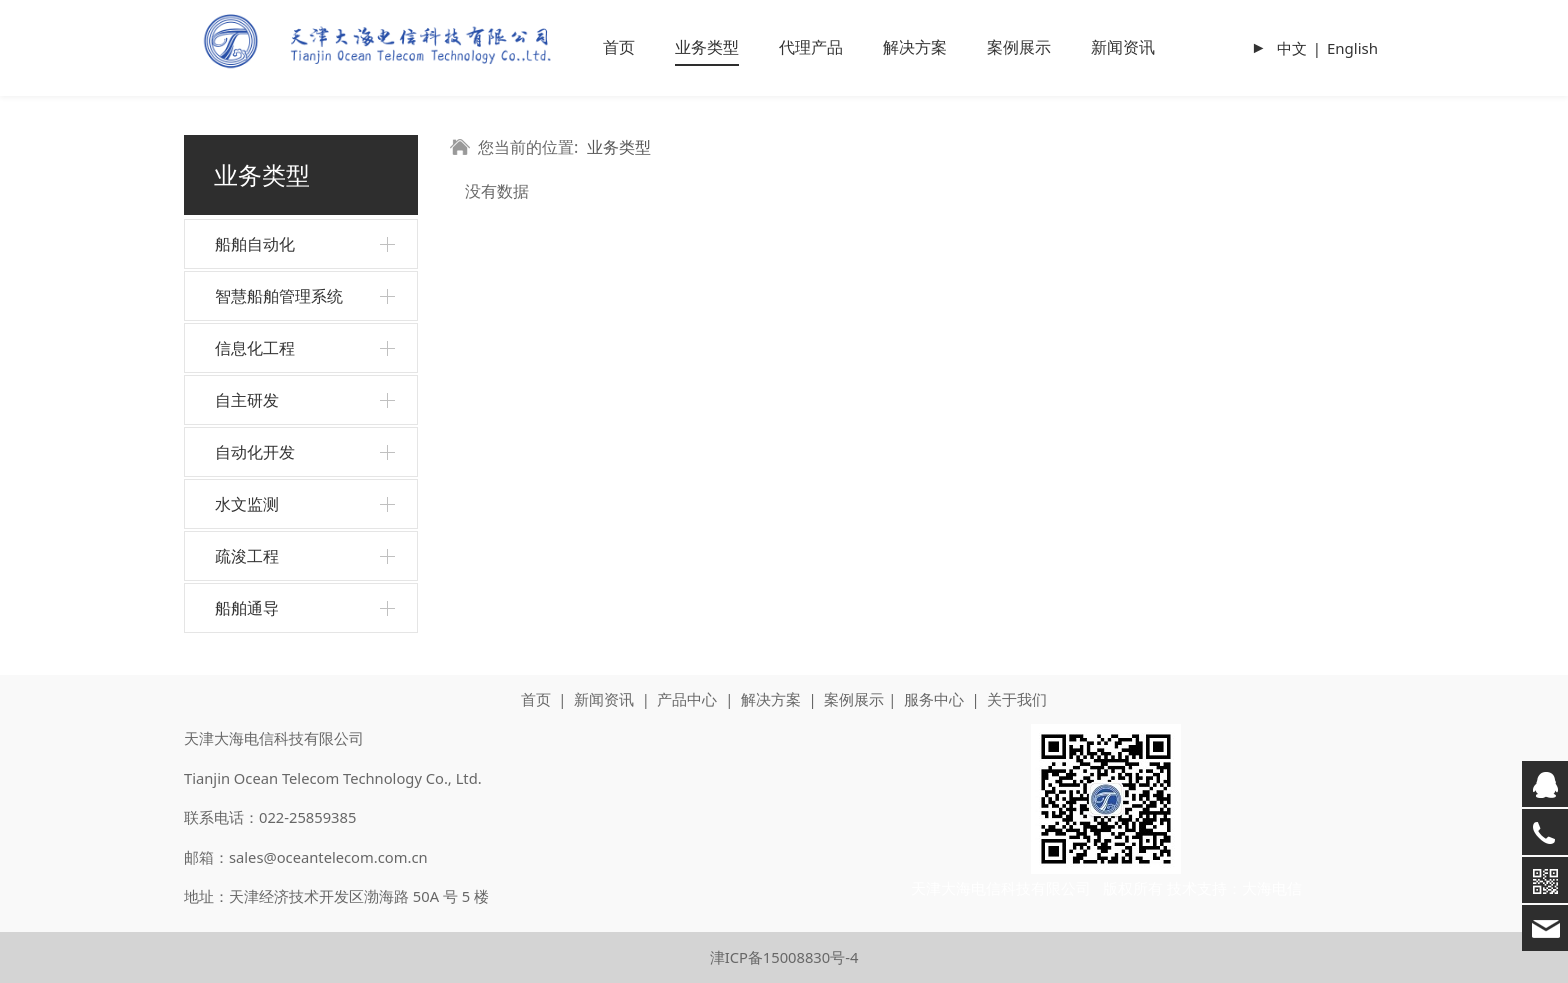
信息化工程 (255, 348)
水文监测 (247, 504)
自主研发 (247, 400)
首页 (619, 47)
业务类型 (707, 47)
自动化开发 (255, 452)
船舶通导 (247, 608)
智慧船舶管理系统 (279, 296)
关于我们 (1017, 699)
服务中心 (934, 699)
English (1352, 48)
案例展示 (1019, 47)
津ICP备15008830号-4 (784, 957)
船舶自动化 (255, 244)
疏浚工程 (247, 556)
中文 (1292, 48)
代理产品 (811, 47)
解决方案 (915, 47)
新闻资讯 (1123, 47)
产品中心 (687, 699)
